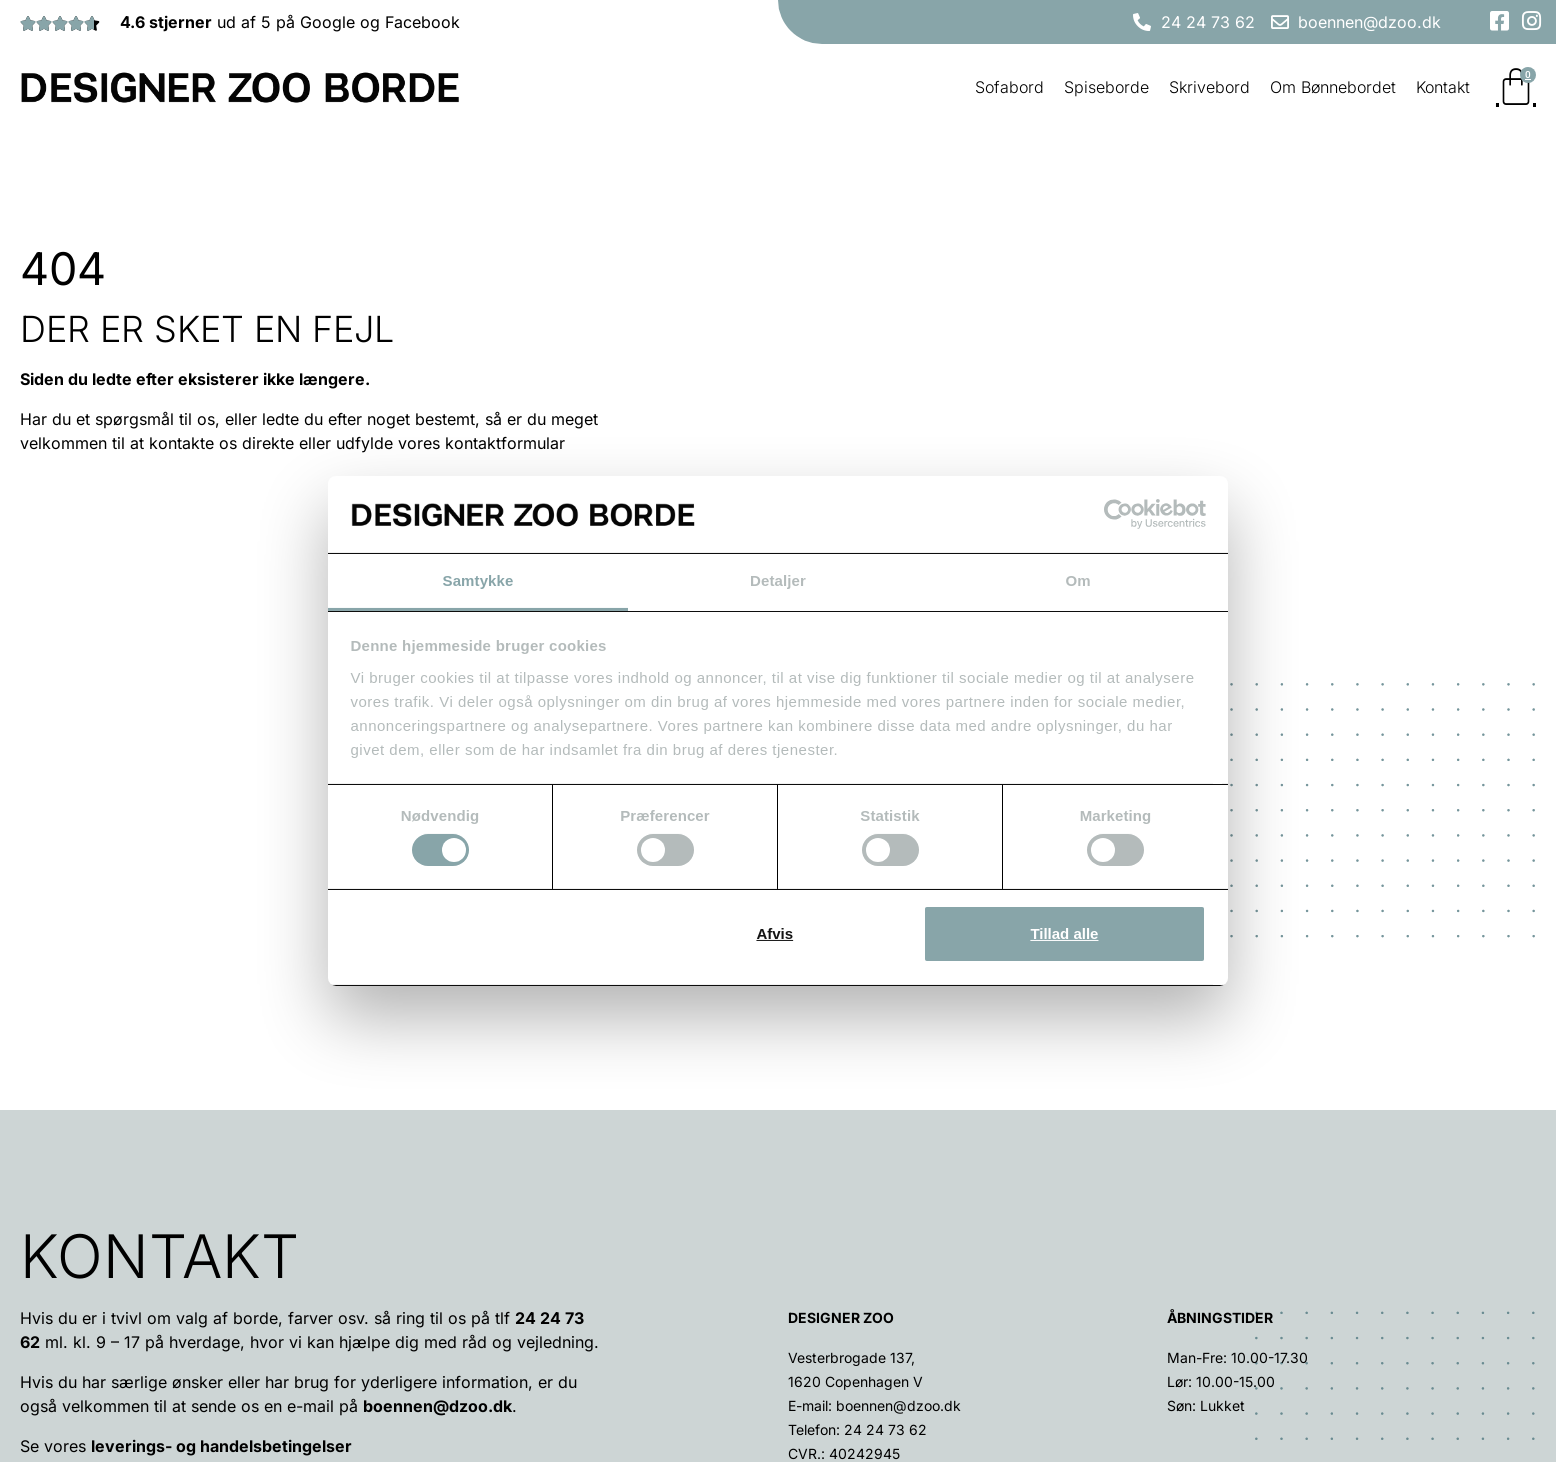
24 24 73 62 (885, 1180)
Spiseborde (1106, 87)
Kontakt (1443, 87)
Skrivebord (1209, 87)
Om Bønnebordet (1333, 87)
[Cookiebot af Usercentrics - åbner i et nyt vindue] (1118, 514)
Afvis (774, 933)
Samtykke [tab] (478, 580)
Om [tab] (1077, 580)
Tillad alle (1064, 933)
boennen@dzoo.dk (437, 1157)
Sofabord (1009, 87)
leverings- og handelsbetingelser (221, 1197)
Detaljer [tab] (778, 580)
